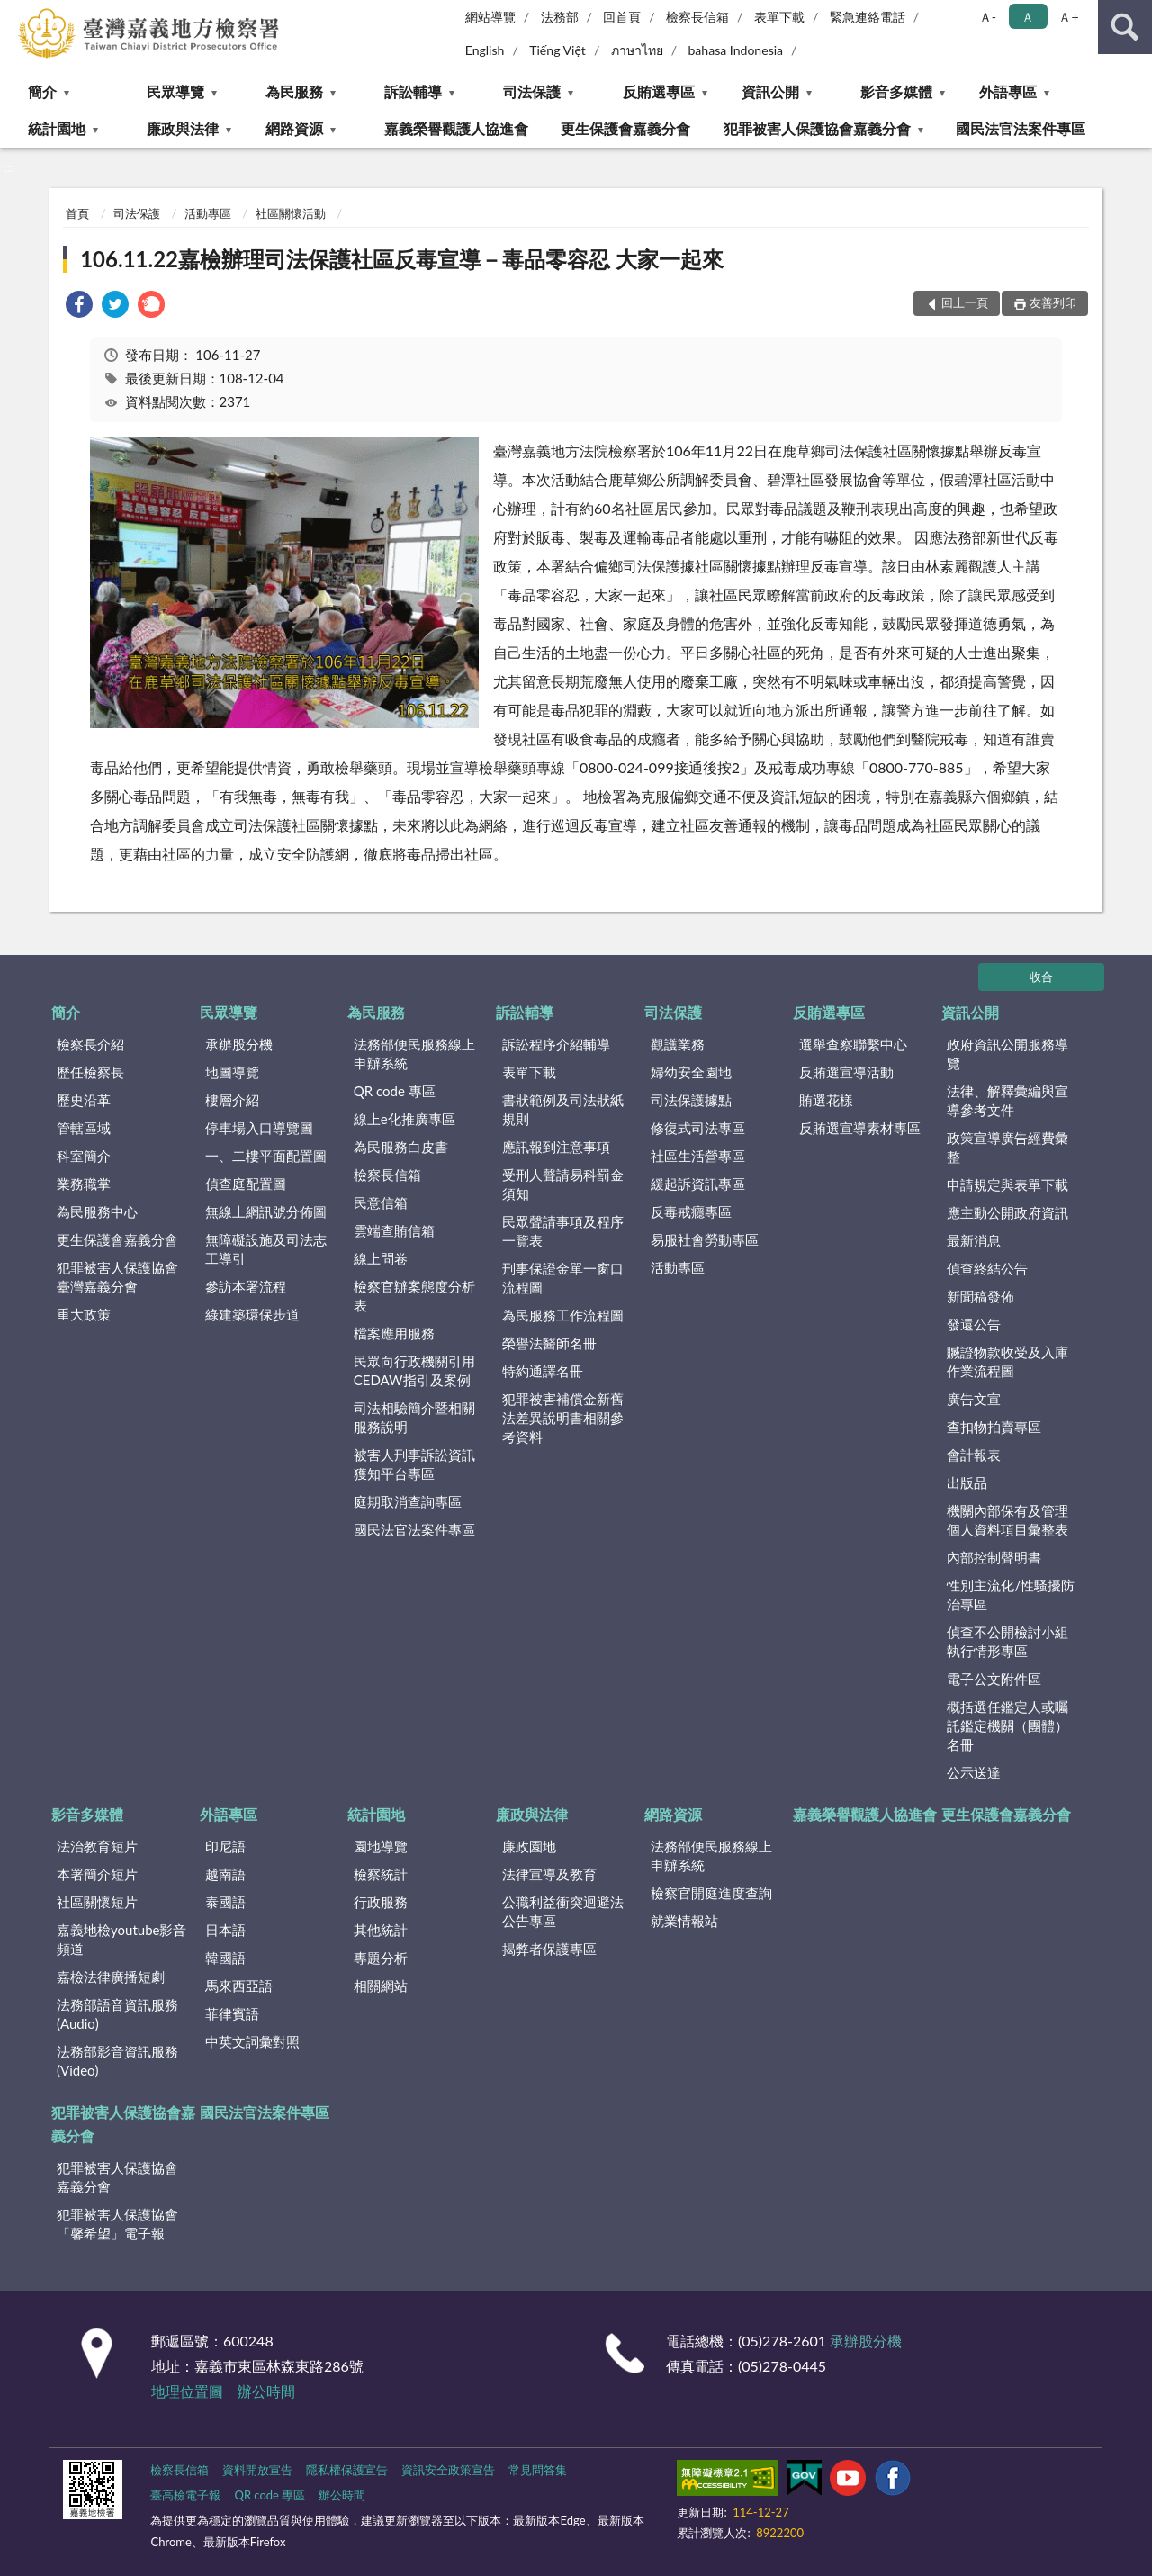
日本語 (225, 1930)
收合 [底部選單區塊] (1041, 976)
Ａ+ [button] (1068, 16)
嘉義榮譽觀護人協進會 (456, 128)
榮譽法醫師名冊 (549, 1343)
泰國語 (225, 1902)
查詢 (1125, 27)
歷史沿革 (84, 1100)
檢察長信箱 (697, 16)
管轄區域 (84, 1128)
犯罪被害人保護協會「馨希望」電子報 (117, 2223)
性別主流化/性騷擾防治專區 (1011, 1594)
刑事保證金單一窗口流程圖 (563, 1277)
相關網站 (381, 1985)
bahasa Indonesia (735, 50)
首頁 (77, 213)
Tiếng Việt (557, 50)
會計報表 (974, 1454)
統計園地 (57, 128)
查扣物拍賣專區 (994, 1427)
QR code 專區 (395, 1091)
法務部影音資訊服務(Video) (117, 2060)
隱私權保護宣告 (347, 2470)
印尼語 (225, 1846)
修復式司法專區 (698, 1128)
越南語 (225, 1874)
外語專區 (1008, 91)
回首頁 (622, 16)
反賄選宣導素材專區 (860, 1128)
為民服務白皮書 (401, 1147)
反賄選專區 (659, 91)
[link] (79, 306)
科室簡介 (84, 1156)
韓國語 (225, 1958)
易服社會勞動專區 (705, 1239)
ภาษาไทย (637, 50)
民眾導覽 (175, 91)
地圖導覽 (232, 1072)
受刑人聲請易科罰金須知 (563, 1184)
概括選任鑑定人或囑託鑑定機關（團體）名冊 (1007, 1725)
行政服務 (381, 1902)
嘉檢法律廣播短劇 (111, 1976)
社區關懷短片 (97, 1902)
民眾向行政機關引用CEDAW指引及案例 (414, 1370)
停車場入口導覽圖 (259, 1128)
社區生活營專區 (698, 1156)
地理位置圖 (187, 2391)
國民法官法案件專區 (1020, 128)
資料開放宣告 (257, 2470)
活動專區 (207, 213)
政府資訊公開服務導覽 (1007, 1053)
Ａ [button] (1028, 16)
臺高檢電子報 (185, 2495)
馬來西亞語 (239, 1985)
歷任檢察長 (90, 1072)
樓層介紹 (232, 1100)
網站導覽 (490, 16)
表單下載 (779, 16)
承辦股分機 (239, 1044)
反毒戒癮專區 (691, 1211)
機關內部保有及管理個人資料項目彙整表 (1007, 1519)
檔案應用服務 (394, 1333)
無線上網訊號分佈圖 (266, 1211)
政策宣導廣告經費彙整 (1007, 1147)
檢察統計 (381, 1874)
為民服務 (294, 91)
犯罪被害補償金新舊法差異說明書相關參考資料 (563, 1418)
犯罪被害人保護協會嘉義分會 (817, 128)
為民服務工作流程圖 (563, 1315)
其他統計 (381, 1930)
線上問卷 (381, 1258)
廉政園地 (529, 1846)
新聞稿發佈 (980, 1296)
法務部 (560, 16)
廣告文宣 (974, 1399)
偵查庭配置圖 (245, 1183)
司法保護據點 (691, 1100)
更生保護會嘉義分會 (625, 128)
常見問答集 (537, 2470)
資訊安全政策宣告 (448, 2470)
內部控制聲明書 (994, 1557)
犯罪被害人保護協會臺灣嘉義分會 (117, 1276)
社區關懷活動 (291, 213)
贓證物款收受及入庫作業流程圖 (1007, 1361)
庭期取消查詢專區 (408, 1501)
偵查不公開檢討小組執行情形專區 (1007, 1641)
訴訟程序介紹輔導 (556, 1044)
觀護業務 (678, 1044)
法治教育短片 (97, 1846)
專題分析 (381, 1958)
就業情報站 (684, 1921)
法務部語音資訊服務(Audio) (117, 2013)
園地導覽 (381, 1846)
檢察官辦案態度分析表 (414, 1295)
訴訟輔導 (413, 91)
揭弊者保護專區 (549, 1949)
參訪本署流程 (245, 1286)
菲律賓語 (232, 2013)
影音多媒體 (896, 91)
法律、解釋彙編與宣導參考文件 (1007, 1100)
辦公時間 (266, 2391)
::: (14, 13)
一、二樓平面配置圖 (266, 1156)
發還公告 (974, 1324)
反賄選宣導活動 (846, 1072)
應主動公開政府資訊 (1007, 1212)
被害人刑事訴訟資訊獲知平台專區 (414, 1464)
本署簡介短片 (97, 1874)
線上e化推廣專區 (404, 1119)
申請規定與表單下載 (1007, 1184)
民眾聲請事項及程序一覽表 (563, 1230)
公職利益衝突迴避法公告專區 (563, 1911)
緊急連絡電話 (867, 16)
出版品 (967, 1482)
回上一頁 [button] (964, 302)
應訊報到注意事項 (556, 1147)
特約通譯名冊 (542, 1371)
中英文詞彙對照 (252, 2041)
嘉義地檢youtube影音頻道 (121, 1939)
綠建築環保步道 (252, 1314)
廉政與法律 (183, 128)
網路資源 (294, 128)
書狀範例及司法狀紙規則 (563, 1109)
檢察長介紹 (90, 1044)
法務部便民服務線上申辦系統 (414, 1053)
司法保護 (532, 91)
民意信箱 (381, 1202)
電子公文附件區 (994, 1679)
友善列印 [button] (1053, 302)
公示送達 (974, 1772)
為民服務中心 (97, 1211)
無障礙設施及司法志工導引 (266, 1248)
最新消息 (974, 1240)
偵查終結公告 (987, 1268)
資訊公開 (770, 91)
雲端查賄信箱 (394, 1230)
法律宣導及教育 (549, 1874)
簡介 (42, 91)
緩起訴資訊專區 (698, 1183)
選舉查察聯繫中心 (853, 1044)
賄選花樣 (826, 1100)
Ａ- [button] (987, 16)
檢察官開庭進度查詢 (711, 1893)
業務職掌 (84, 1183)
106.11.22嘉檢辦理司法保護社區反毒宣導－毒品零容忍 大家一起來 (402, 259)
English (485, 50)
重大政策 (84, 1314)
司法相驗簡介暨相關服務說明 (414, 1417)
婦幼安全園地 (691, 1072)
